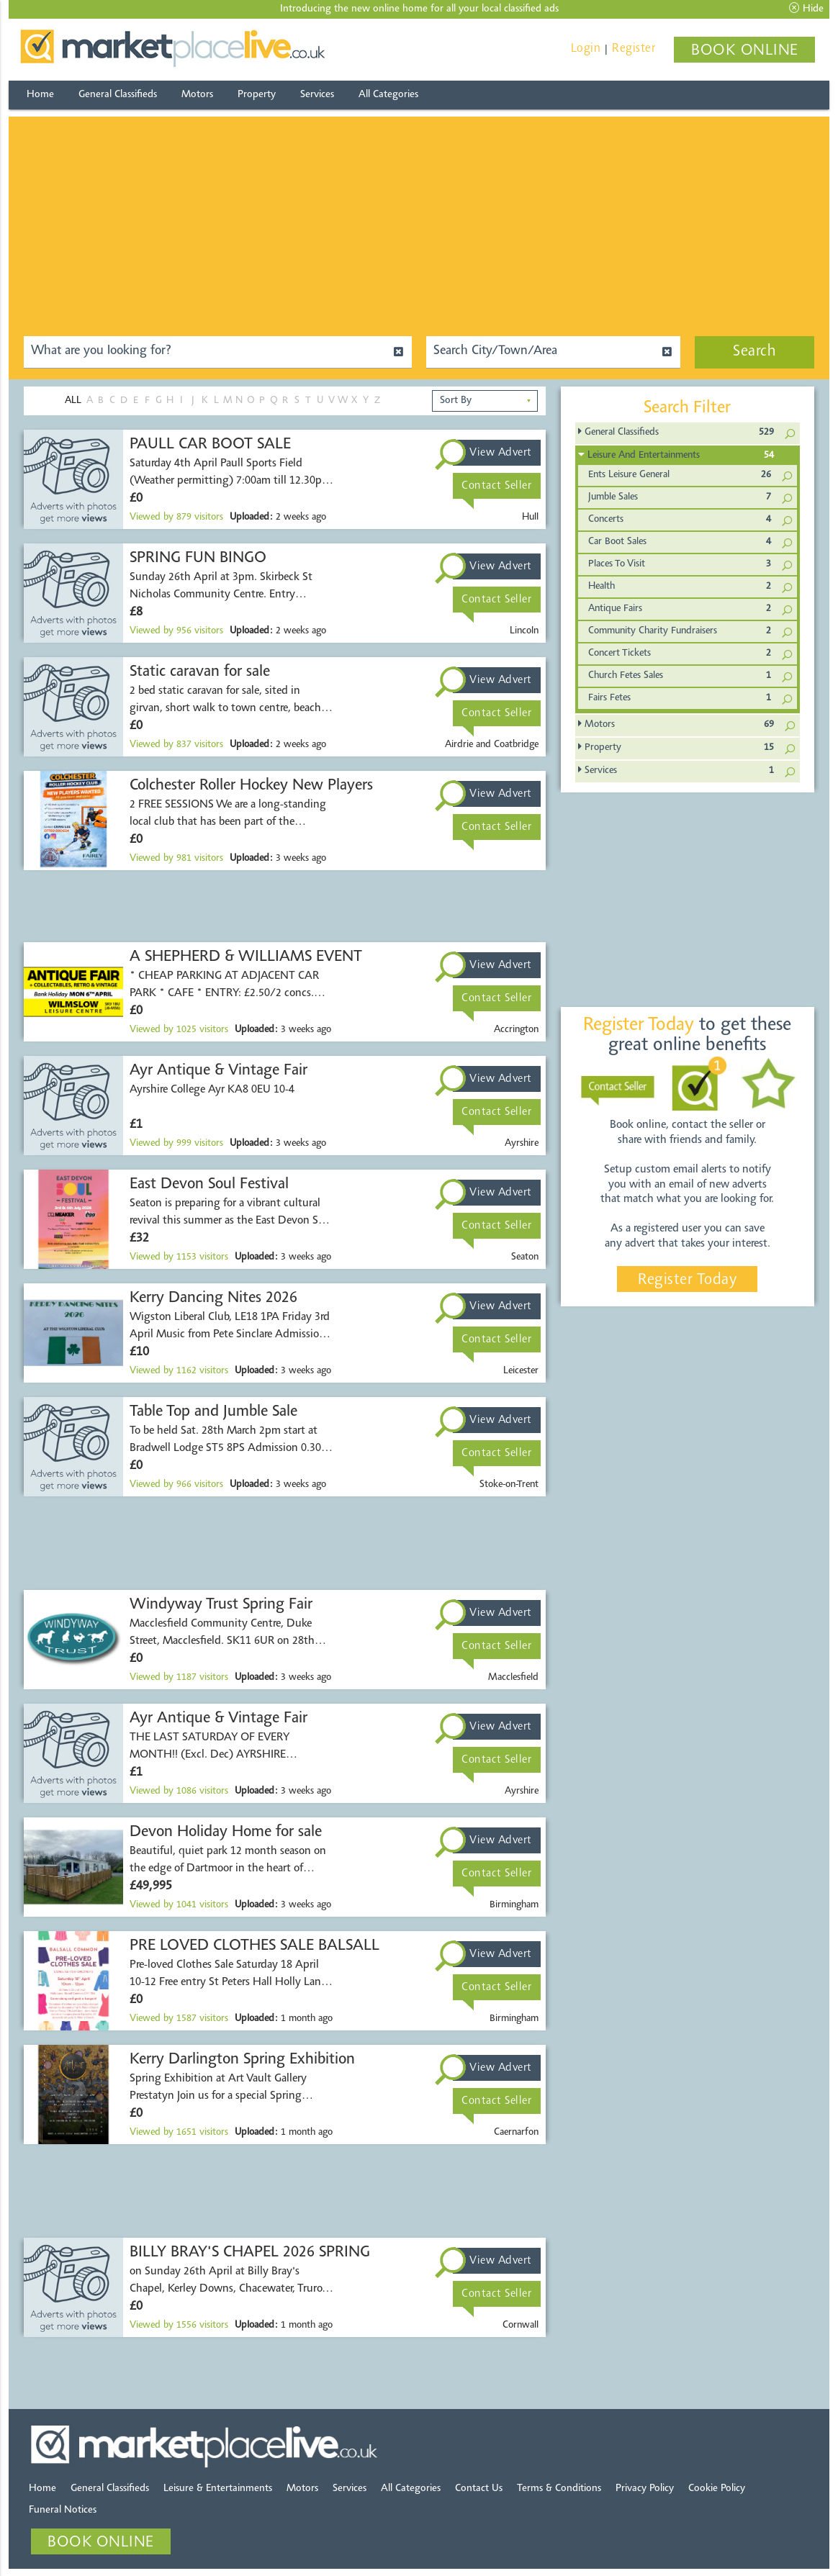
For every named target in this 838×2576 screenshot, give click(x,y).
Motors (197, 94)
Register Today (687, 1280)
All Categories (388, 94)
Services (317, 94)
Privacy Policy (645, 2488)
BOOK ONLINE (744, 51)
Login (586, 48)
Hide (806, 8)
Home (40, 94)
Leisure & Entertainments (217, 2488)
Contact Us (479, 2488)
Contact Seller (496, 486)
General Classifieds (117, 94)
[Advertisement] (419, 217)
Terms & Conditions (559, 2488)
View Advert (500, 452)
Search (754, 352)
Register (633, 48)
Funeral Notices (62, 2510)
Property (257, 94)
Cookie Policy (716, 2488)
